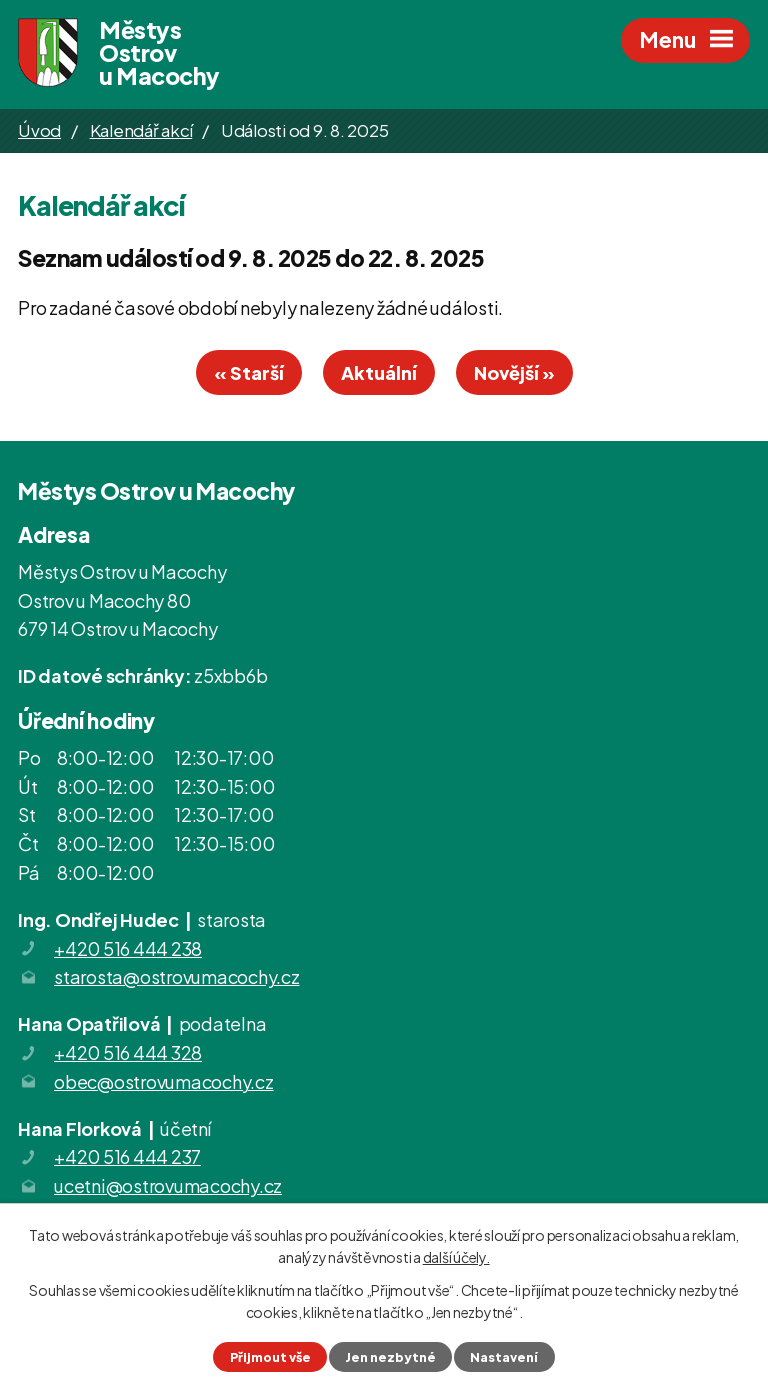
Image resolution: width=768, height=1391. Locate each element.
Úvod (39, 130)
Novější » (514, 372)
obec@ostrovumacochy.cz (164, 1081)
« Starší (249, 372)
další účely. (456, 1257)
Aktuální (379, 372)
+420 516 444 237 (127, 1156)
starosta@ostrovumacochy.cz (177, 976)
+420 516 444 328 (128, 1052)
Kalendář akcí (141, 130)
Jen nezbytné (390, 1357)
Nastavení (504, 1357)
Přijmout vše (270, 1357)
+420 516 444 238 (128, 948)
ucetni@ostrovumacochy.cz (168, 1185)
